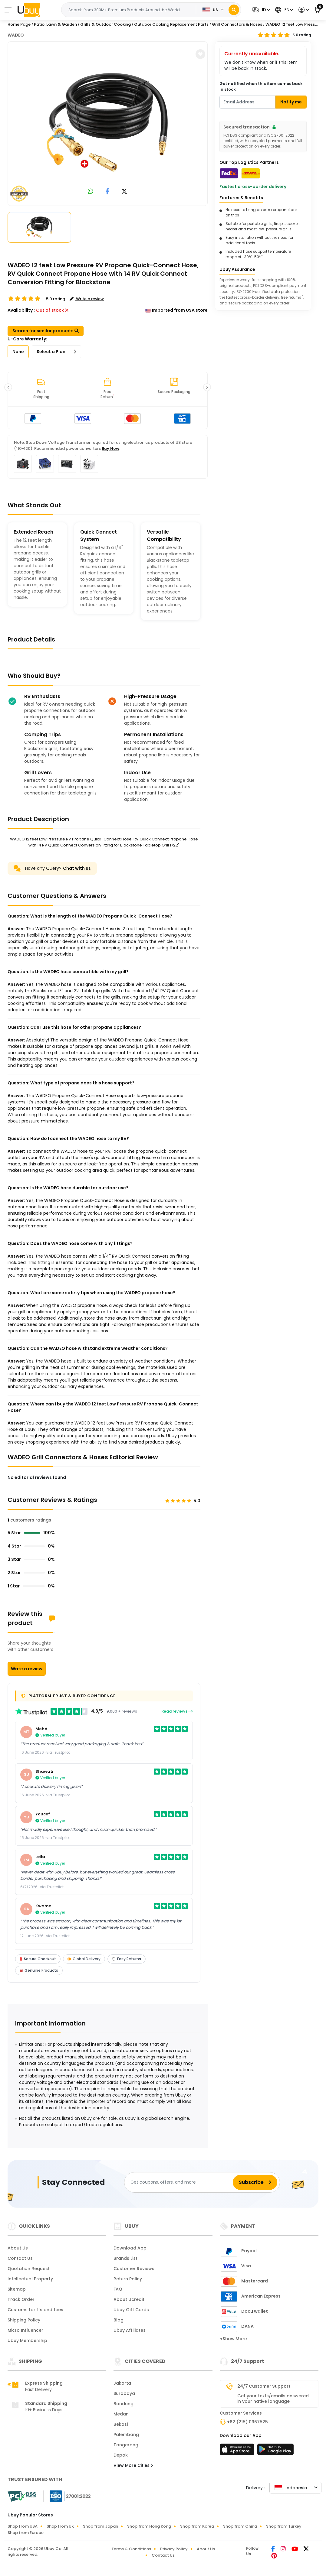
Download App (130, 2248)
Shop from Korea (197, 2526)
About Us (18, 2248)
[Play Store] (275, 2451)
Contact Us (20, 2258)
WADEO (16, 35)
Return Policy (128, 2279)
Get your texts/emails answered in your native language (273, 2398)
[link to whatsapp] (90, 191)
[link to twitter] (124, 191)
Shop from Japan (100, 2526)
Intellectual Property (30, 2279)
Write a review (26, 1669)
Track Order (21, 2299)
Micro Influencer (25, 2330)
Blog (118, 2320)
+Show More (233, 2339)
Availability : (21, 310)
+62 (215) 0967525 (247, 2422)
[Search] (234, 10)
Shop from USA (23, 2526)
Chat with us (77, 868)
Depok (121, 2455)
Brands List (125, 2258)
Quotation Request (29, 2269)
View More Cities (133, 2465)
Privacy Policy (174, 2549)
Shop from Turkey (283, 2526)
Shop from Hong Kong (149, 2526)
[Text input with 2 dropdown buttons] (130, 10)
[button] (260, 10)
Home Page (19, 24)
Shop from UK (60, 2526)
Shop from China (240, 2526)
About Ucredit (129, 2299)
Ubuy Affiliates (130, 2330)
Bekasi (121, 2424)
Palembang (126, 2434)
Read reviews (177, 1711)
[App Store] (238, 2451)
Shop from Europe (26, 2532)
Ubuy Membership (27, 2340)
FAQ (118, 2289)
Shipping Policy (24, 2320)
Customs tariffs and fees (35, 2310)
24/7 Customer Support (264, 2386)
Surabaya (124, 2393)
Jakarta (122, 2383)
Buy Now (110, 448)
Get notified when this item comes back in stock (261, 87)
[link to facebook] (108, 191)
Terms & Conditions (131, 2549)
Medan (121, 2414)
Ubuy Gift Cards (131, 2310)
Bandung (123, 2404)
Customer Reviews (134, 2269)
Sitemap (17, 2289)
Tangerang (126, 2445)
